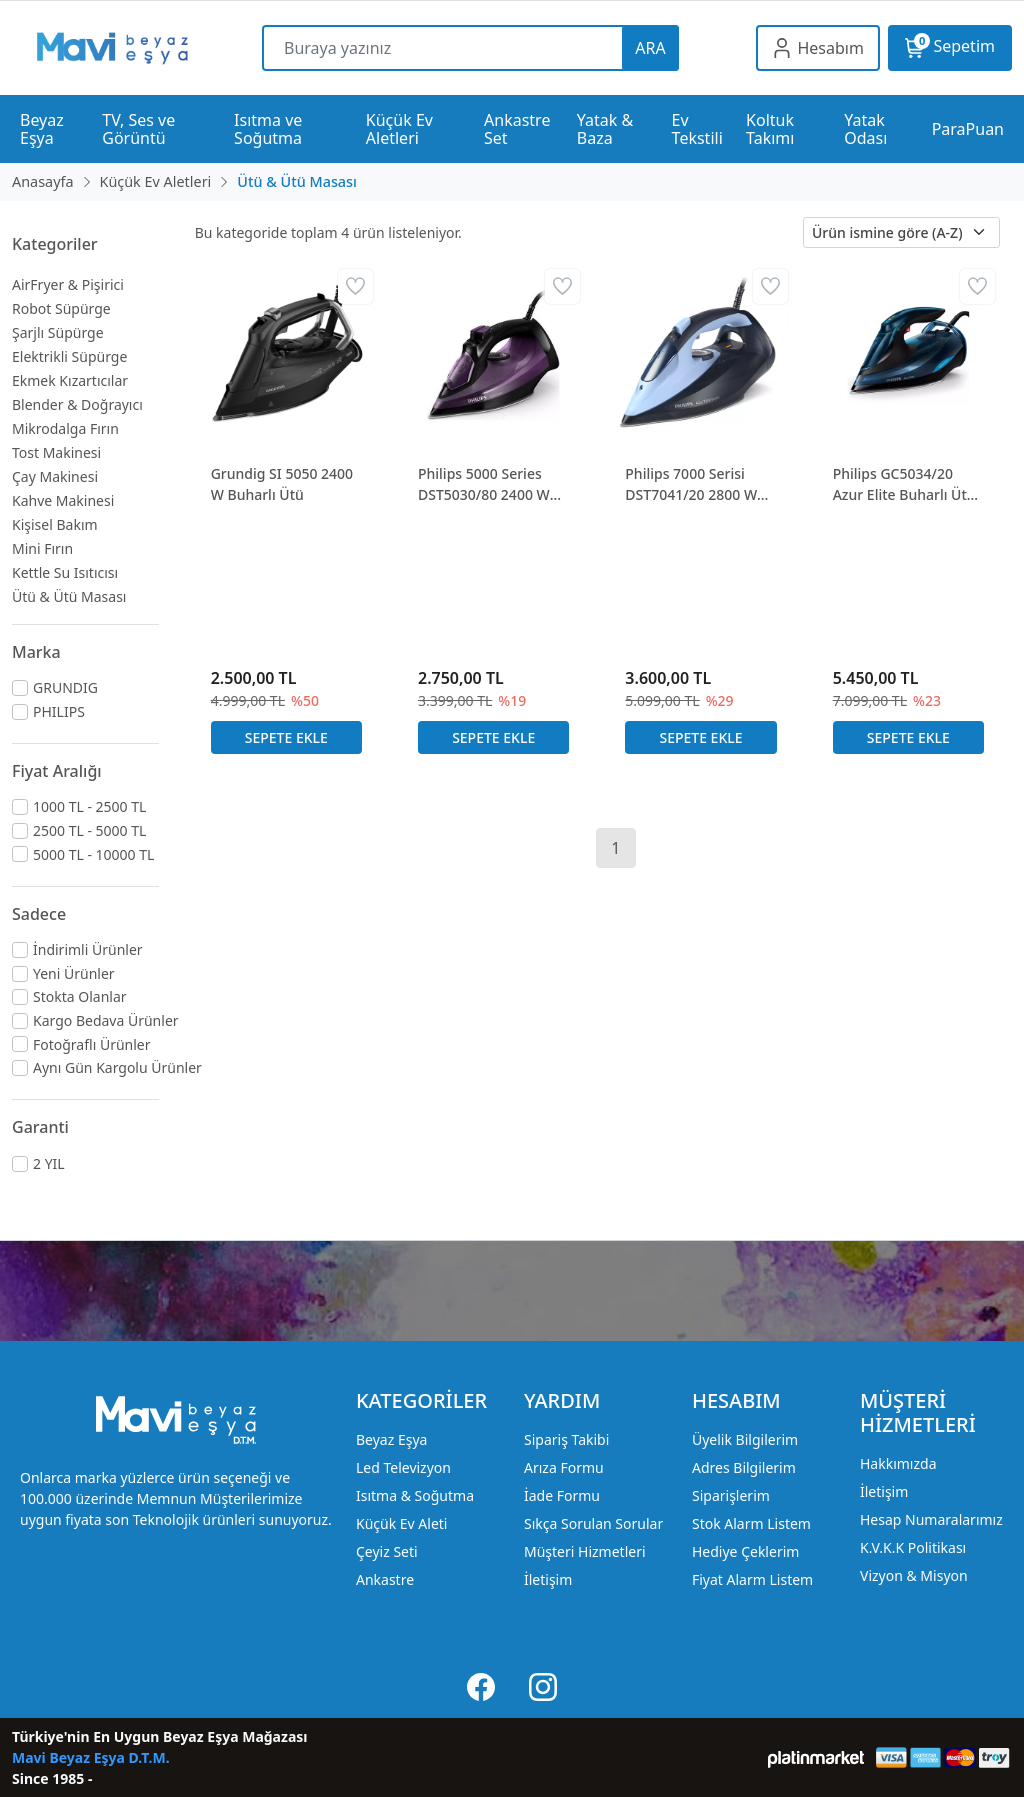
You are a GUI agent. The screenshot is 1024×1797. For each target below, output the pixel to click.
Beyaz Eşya (391, 1439)
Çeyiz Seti (387, 1551)
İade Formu (562, 1495)
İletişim (548, 1579)
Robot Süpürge (61, 308)
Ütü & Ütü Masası (69, 596)
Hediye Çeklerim (745, 1551)
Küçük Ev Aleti (401, 1523)
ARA (650, 48)
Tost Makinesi (56, 452)
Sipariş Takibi (566, 1439)
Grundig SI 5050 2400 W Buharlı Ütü (282, 484)
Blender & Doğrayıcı (77, 404)
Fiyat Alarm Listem (752, 1579)
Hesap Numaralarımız (931, 1519)
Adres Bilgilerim (744, 1467)
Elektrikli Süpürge (69, 356)
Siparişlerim (731, 1495)
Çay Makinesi (55, 476)
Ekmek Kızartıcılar (70, 380)
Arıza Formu (564, 1467)
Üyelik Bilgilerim (745, 1439)
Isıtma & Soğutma (415, 1495)
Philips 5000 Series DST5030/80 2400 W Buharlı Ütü (484, 484)
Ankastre (385, 1579)
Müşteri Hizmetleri (585, 1551)
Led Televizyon (403, 1467)
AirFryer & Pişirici (68, 284)
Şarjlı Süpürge (58, 332)
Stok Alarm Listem (751, 1523)
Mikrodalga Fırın (65, 428)
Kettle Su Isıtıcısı (65, 572)
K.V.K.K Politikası (913, 1547)
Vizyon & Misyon (914, 1575)
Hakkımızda (898, 1463)
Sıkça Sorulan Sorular (593, 1523)
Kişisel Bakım (55, 524)
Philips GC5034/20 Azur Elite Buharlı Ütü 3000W (904, 484)
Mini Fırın (42, 548)
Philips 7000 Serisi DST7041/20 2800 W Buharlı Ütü (691, 484)
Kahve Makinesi (63, 500)
